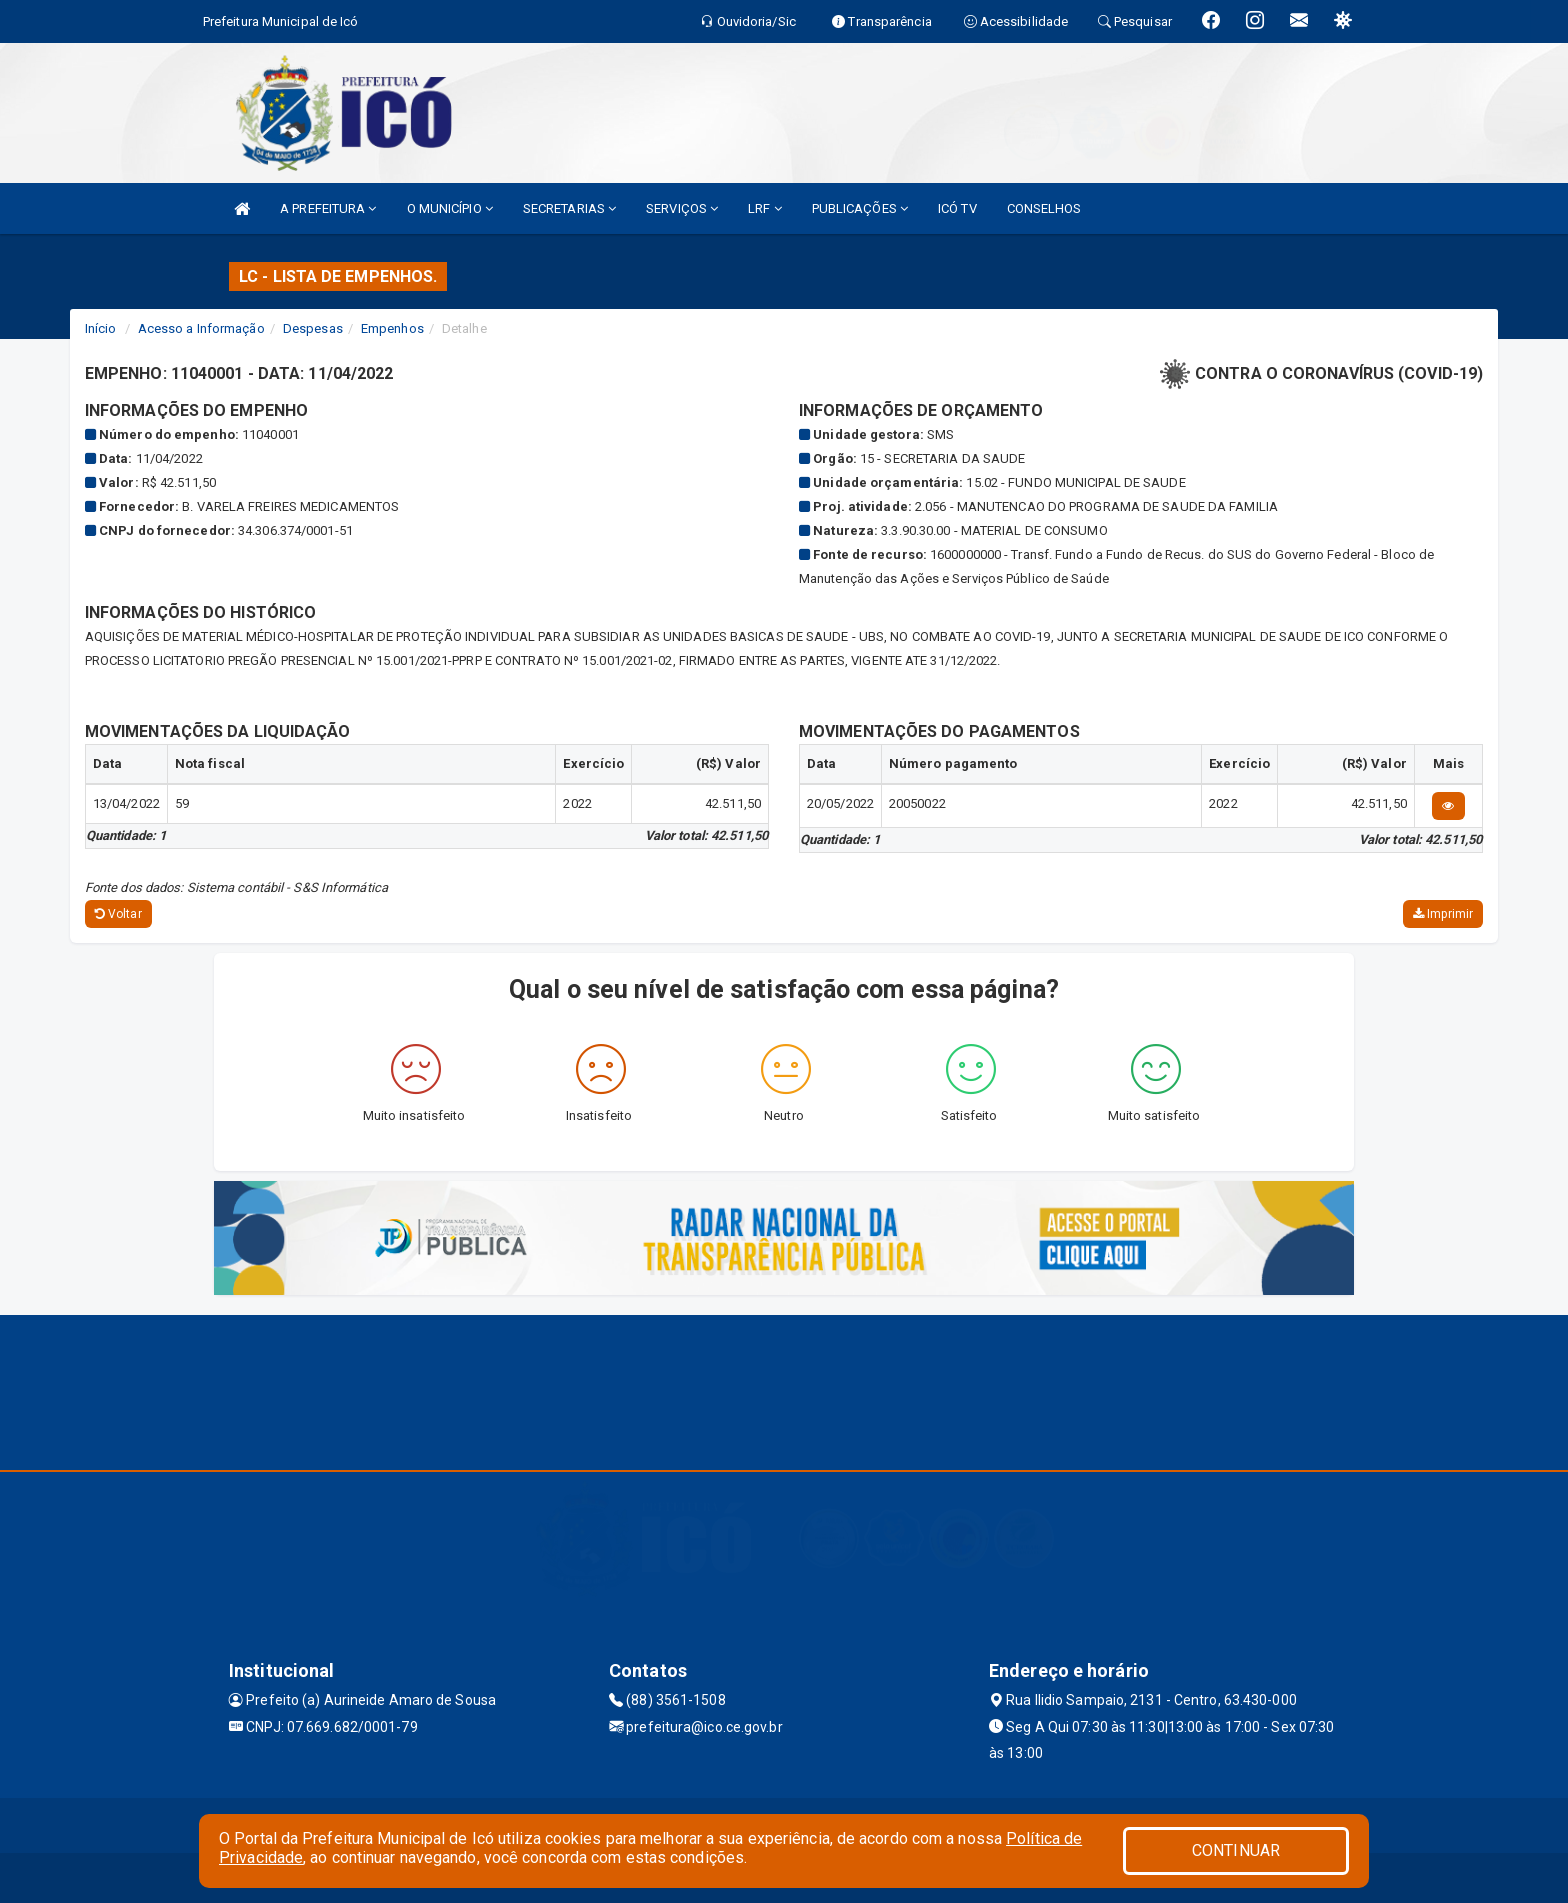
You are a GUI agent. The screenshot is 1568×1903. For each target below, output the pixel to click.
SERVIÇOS (682, 208)
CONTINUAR (1236, 1850)
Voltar (118, 914)
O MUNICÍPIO (450, 208)
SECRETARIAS (569, 208)
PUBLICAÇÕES (860, 208)
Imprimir (1443, 914)
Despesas (313, 328)
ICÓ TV (957, 208)
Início (101, 328)
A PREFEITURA (328, 208)
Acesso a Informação (201, 328)
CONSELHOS (1044, 208)
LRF (765, 208)
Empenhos (392, 328)
